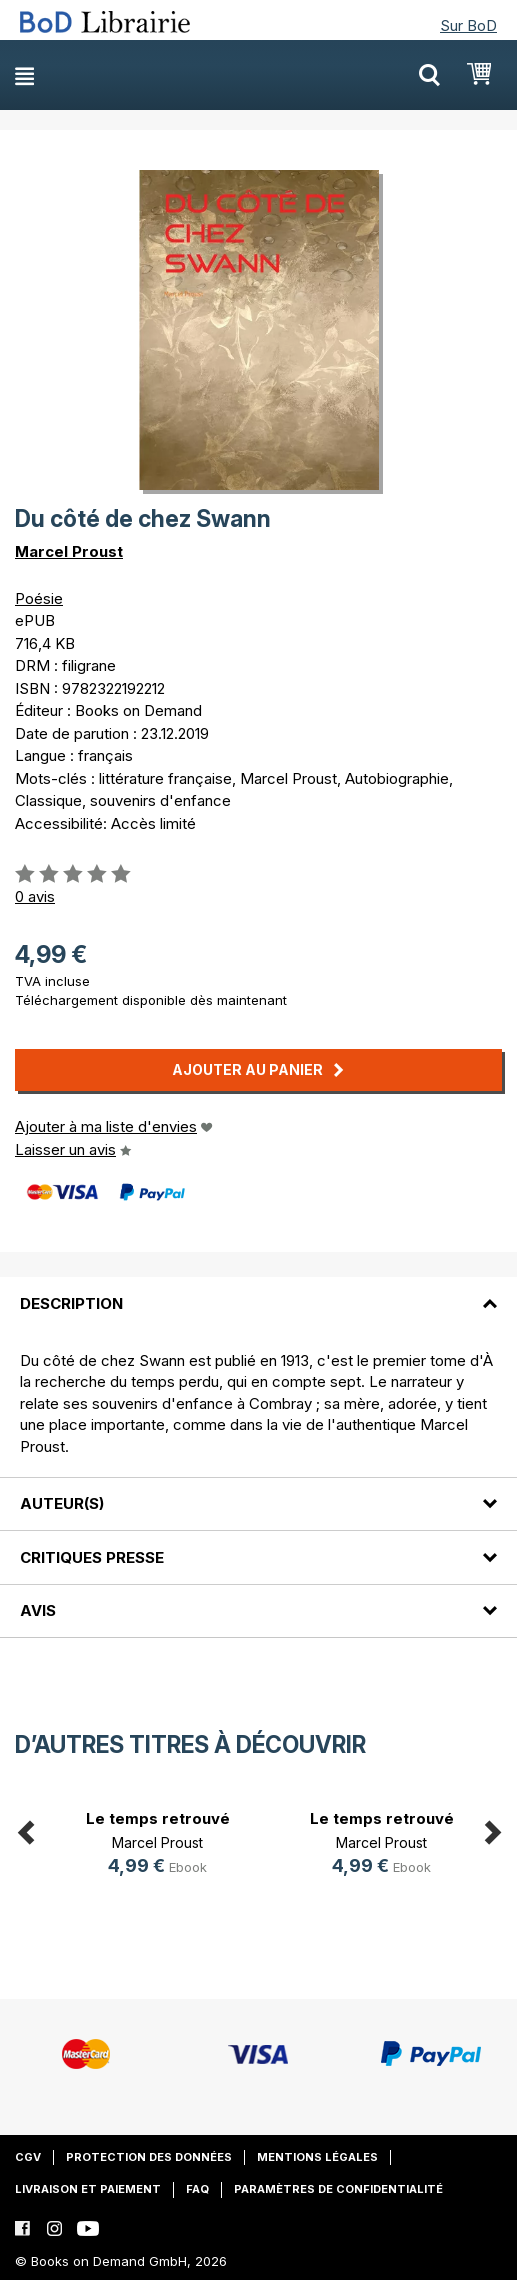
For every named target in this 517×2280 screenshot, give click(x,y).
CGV (28, 2157)
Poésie (39, 598)
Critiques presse (92, 1557)
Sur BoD (468, 25)
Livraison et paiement (88, 2189)
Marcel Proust (69, 551)
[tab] (258, 1291)
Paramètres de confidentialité (338, 2189)
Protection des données (149, 2157)
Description (71, 1303)
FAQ (197, 2189)
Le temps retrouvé (158, 1818)
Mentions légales (317, 2157)
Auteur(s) (62, 1503)
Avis (38, 1610)
